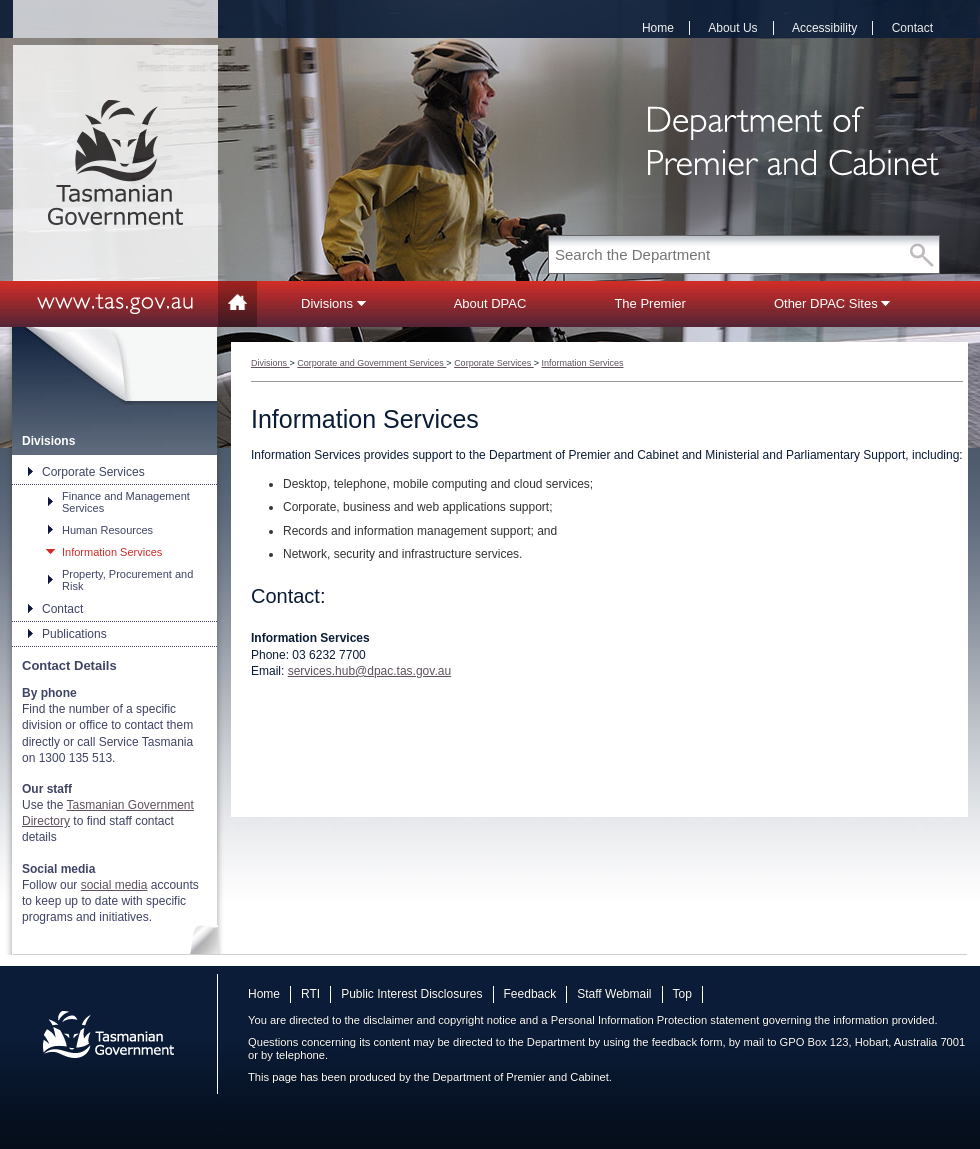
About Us (732, 28)
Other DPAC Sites (832, 303)
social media (114, 885)
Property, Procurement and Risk (127, 580)
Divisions (333, 303)
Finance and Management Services (126, 502)
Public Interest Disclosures (411, 994)
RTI (310, 994)
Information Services (112, 552)
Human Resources (107, 530)
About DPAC (490, 303)
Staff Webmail (614, 994)
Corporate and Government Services (371, 363)
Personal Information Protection (629, 1020)
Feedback (530, 994)
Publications (74, 634)
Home (658, 28)
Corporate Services (93, 472)
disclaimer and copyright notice (439, 1020)
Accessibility (824, 28)
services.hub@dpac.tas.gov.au (369, 671)
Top (682, 994)
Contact (912, 28)
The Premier (650, 303)
